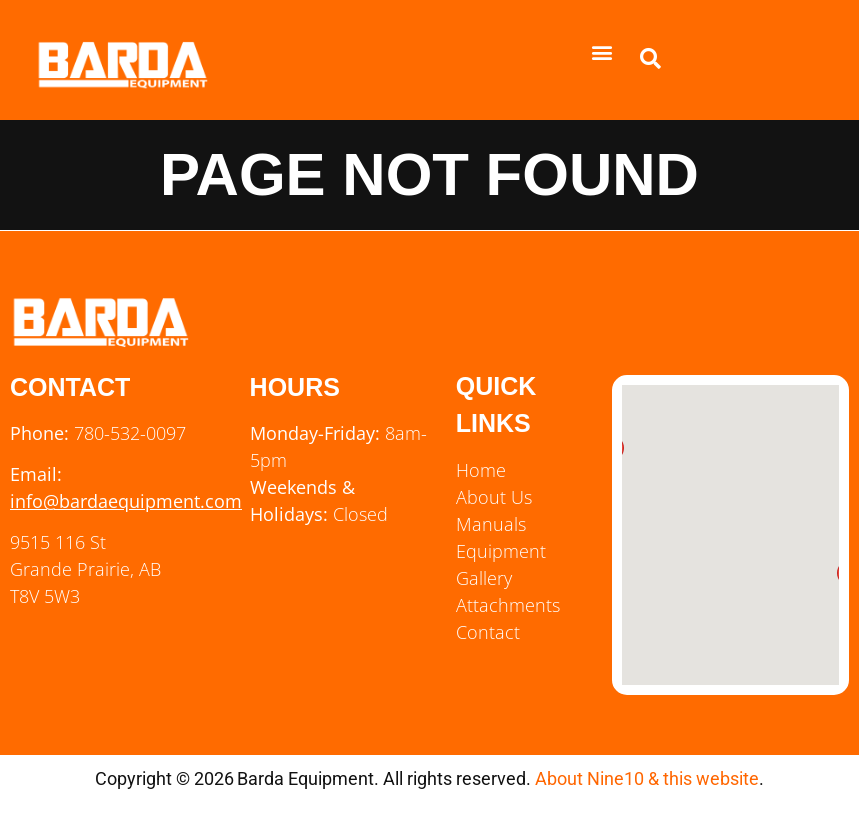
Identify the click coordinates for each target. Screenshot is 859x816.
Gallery (484, 578)
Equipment (501, 551)
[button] (602, 51)
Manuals (491, 524)
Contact (488, 632)
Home (481, 470)
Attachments (508, 605)
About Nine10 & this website (647, 778)
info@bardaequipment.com (126, 501)
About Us (494, 497)
